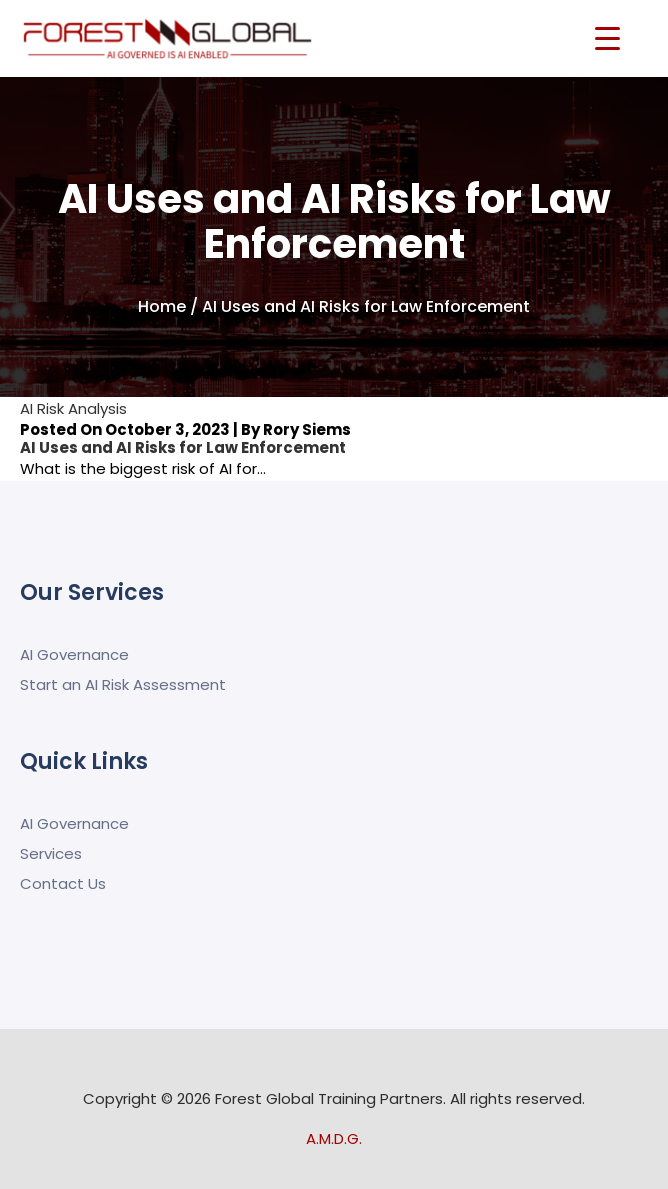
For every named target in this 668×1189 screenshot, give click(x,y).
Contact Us (63, 883)
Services (51, 853)
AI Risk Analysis (73, 408)
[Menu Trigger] (607, 37)
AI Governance (74, 654)
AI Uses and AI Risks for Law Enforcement (183, 447)
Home (162, 306)
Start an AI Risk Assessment (123, 684)
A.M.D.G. (334, 1138)
